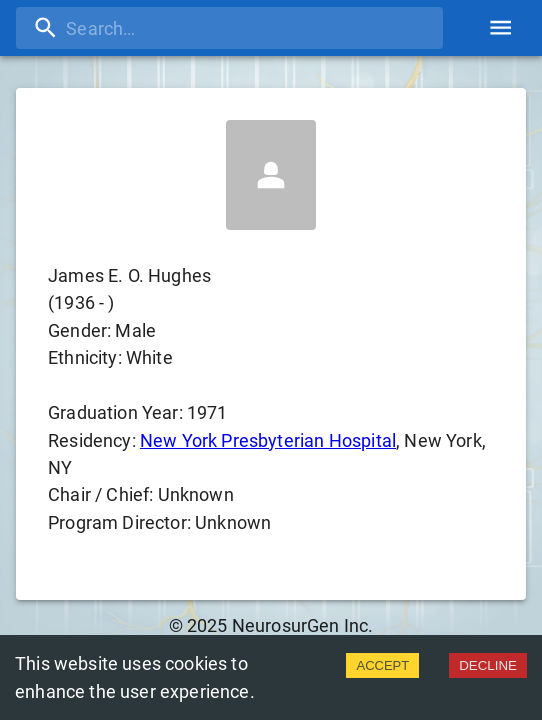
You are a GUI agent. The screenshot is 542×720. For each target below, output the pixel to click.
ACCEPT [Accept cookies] (382, 665)
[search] (229, 28)
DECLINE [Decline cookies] (488, 665)
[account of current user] (500, 27)
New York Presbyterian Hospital (268, 440)
